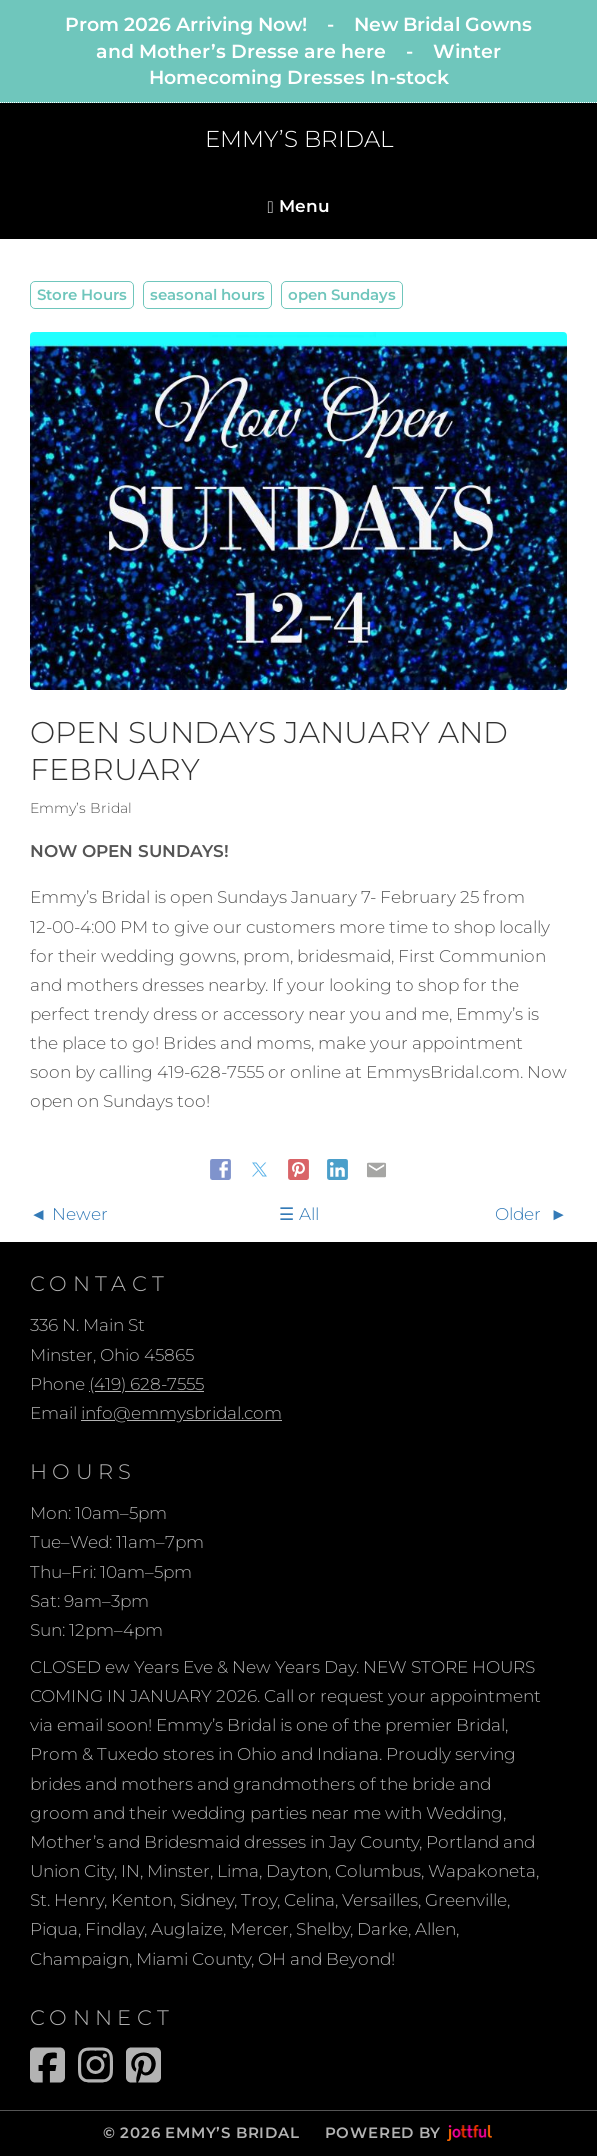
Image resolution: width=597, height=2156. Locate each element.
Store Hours (82, 294)
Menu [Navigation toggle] (298, 206)
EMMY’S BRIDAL (299, 139)
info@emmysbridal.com (181, 1413)
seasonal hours (207, 294)
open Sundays (342, 294)
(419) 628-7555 (146, 1384)
